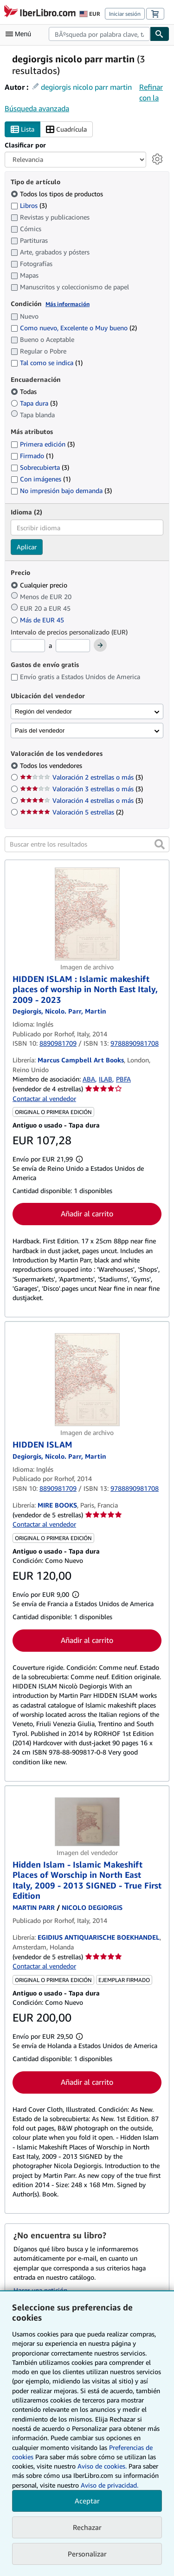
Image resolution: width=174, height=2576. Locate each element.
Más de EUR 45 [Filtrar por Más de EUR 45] (38, 620)
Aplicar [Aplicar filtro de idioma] (27, 547)
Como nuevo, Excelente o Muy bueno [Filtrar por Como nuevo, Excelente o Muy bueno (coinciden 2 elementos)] (74, 328)
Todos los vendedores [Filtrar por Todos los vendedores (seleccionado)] (52, 765)
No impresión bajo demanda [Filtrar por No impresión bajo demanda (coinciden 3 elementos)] (61, 490)
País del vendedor (39, 730)
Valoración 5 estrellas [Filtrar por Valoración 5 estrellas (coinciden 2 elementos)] (71, 812)
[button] (160, 844)
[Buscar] (159, 34)
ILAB (105, 1079)
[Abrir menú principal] (20, 34)
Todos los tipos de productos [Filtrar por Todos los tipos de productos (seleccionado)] (58, 194)
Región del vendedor (43, 711)
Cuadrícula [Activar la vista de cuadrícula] (66, 129)
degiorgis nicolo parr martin (86, 87)
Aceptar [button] (87, 2500)
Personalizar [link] (87, 2553)
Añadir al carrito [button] (87, 1213)
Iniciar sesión (125, 13)
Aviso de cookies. (102, 2466)
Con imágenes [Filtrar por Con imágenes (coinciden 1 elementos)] (41, 479)
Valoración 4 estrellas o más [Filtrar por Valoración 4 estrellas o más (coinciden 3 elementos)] (81, 800)
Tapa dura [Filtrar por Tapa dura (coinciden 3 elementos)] (34, 403)
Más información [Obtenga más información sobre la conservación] (67, 303)
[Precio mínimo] (28, 645)
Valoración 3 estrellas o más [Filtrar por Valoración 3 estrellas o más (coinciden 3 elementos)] (81, 789)
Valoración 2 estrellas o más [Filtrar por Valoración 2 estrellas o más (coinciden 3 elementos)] (81, 777)
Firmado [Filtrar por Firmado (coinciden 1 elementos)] (32, 456)
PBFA (123, 1079)
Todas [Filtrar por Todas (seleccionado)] (25, 391)
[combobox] (99, 34)
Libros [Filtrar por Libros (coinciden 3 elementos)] (29, 205)
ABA (89, 1079)
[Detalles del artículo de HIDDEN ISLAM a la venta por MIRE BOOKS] (87, 1379)
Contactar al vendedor (44, 1098)
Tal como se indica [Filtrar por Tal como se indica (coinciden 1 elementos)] (47, 363)
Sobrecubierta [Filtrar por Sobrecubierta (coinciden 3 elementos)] (40, 467)
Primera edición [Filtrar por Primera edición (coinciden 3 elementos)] (43, 444)
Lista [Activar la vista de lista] (22, 129)
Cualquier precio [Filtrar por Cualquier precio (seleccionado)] (40, 585)
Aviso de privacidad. (109, 2485)
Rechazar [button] (87, 2527)
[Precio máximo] (73, 645)
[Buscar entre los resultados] (87, 844)
